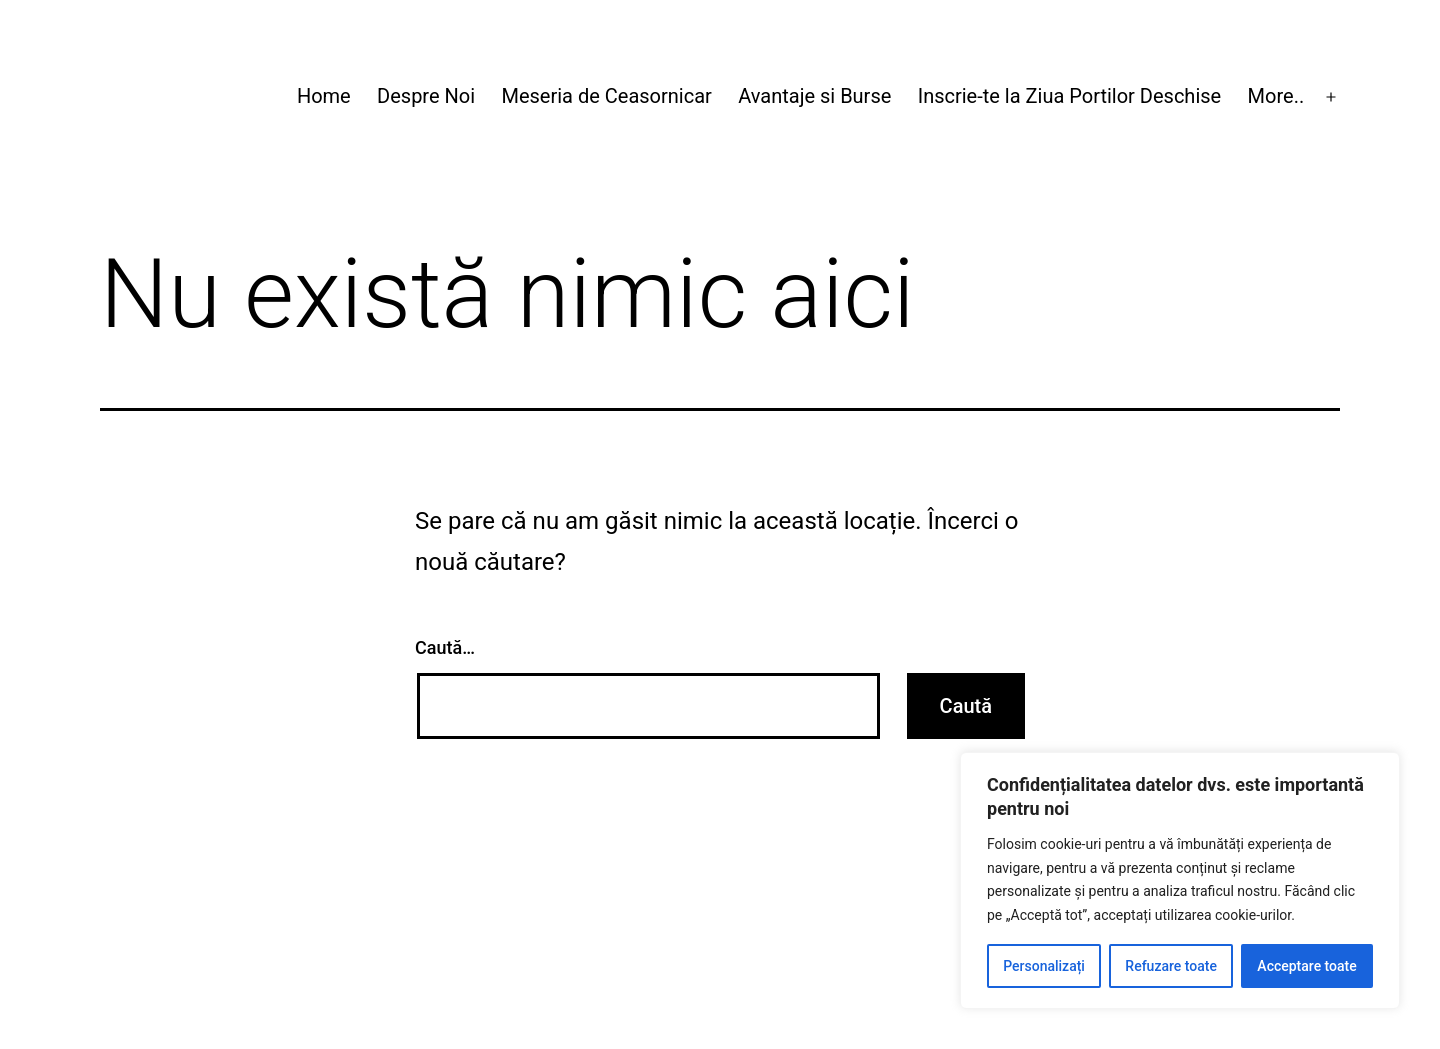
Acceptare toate (1306, 966)
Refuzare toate (1171, 966)
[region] (1180, 880)
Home (324, 96)
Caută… (445, 647)
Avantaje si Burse (814, 96)
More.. (1276, 96)
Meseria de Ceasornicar (606, 96)
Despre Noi (426, 96)
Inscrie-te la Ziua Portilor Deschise (1069, 96)
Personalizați (1044, 966)
